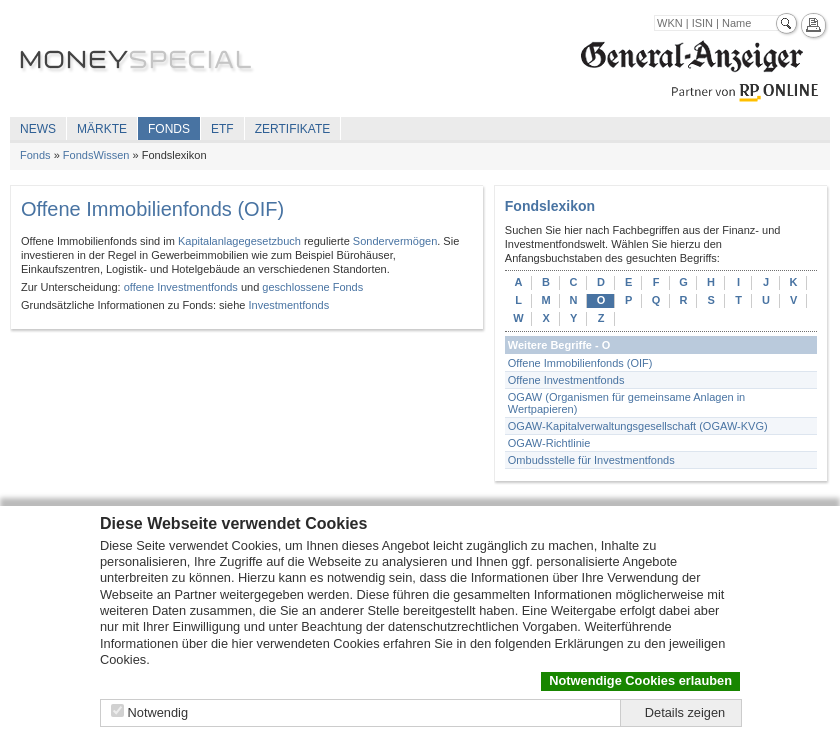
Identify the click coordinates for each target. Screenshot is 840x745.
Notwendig (158, 712)
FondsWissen (96, 155)
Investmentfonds (288, 305)
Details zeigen (685, 712)
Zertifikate (293, 129)
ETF (222, 129)
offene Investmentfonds (181, 287)
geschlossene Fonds (312, 287)
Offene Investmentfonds (566, 380)
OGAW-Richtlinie (549, 443)
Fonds (169, 129)
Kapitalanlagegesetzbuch (239, 241)
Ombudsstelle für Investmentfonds (591, 460)
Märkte (102, 129)
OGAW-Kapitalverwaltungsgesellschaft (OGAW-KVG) (638, 426)
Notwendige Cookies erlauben (640, 680)
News (38, 129)
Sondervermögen (395, 241)
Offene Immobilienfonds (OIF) (580, 363)
